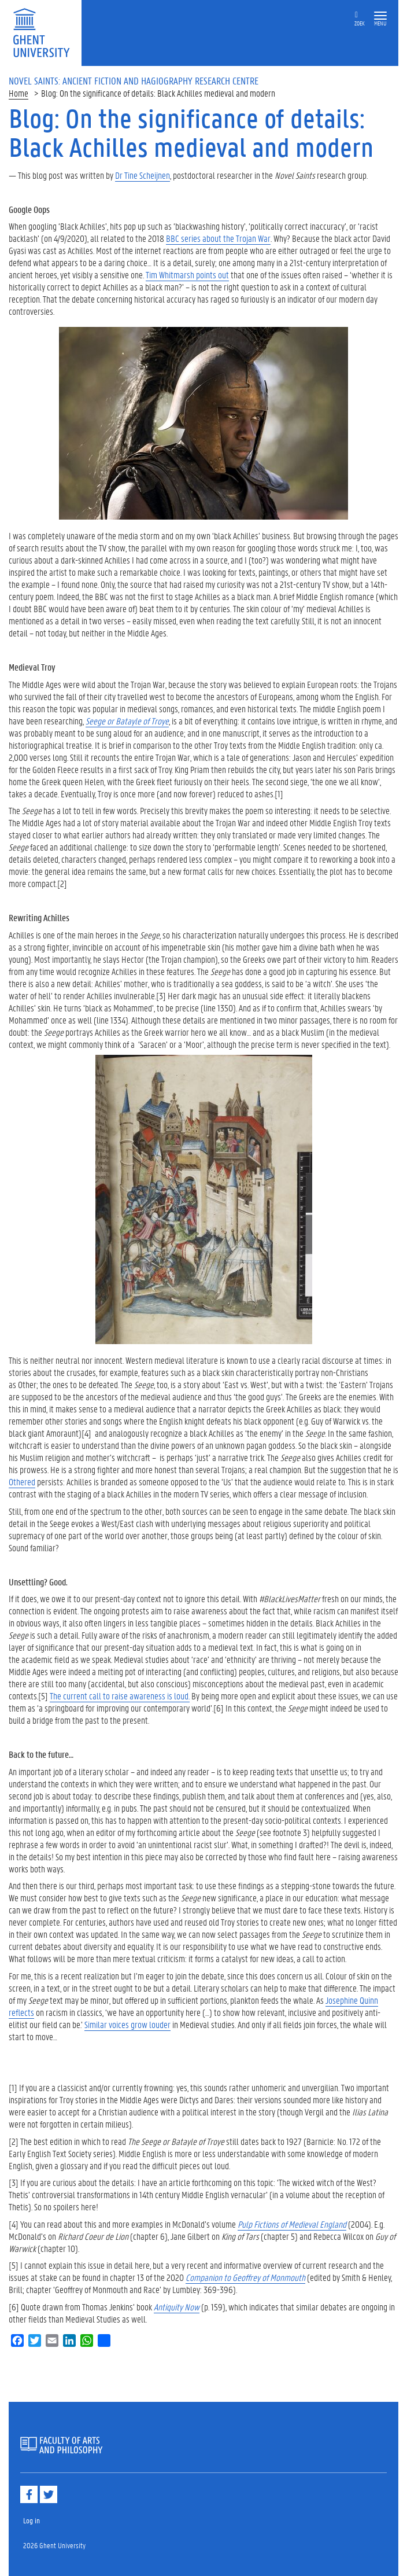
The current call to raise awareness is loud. (120, 1696)
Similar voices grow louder (127, 2024)
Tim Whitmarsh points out (187, 274)
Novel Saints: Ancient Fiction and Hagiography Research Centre (133, 80)
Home (18, 93)
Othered (22, 1481)
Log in (31, 2520)
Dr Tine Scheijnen (142, 175)
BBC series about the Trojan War (218, 238)
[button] (380, 16)
